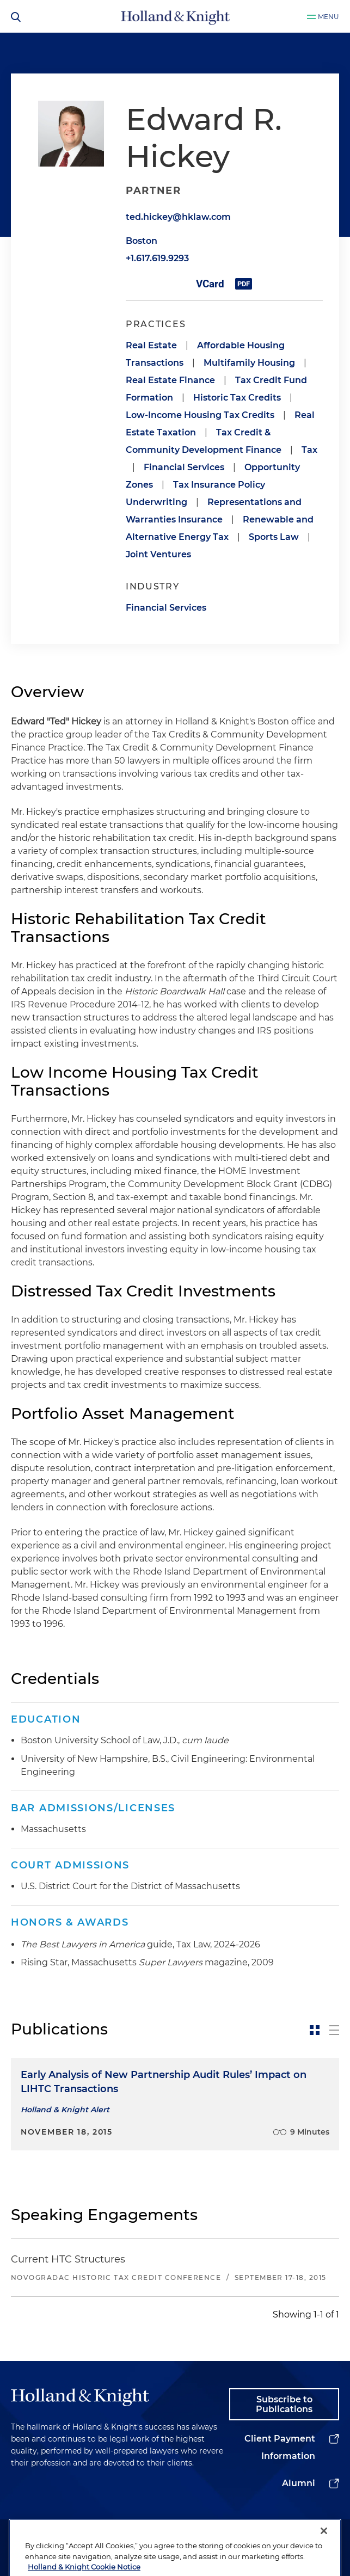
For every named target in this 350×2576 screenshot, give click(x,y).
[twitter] (273, 2534)
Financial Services (184, 467)
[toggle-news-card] (315, 2030)
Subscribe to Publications (284, 2404)
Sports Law (274, 537)
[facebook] (314, 2534)
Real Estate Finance (170, 380)
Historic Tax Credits (237, 397)
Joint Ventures (158, 554)
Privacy (216, 2532)
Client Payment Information (279, 2447)
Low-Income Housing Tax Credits (200, 415)
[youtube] (334, 2534)
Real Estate (151, 345)
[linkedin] (253, 2534)
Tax (309, 450)
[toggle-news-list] (334, 2030)
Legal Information (156, 2537)
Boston (141, 241)
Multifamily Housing (249, 363)
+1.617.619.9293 (157, 258)
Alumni (298, 2483)
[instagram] (294, 2534)
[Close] (324, 2562)
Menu (328, 17)
